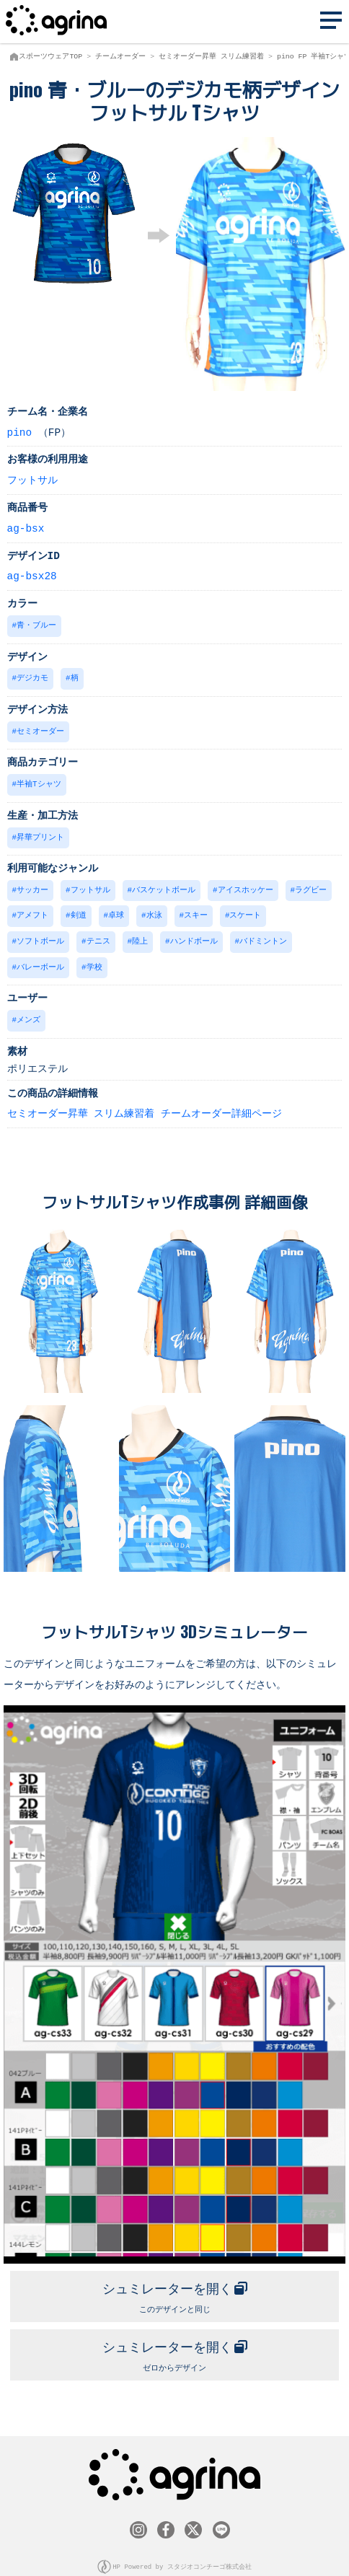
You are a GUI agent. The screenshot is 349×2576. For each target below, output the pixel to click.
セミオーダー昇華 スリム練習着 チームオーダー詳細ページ (144, 1105)
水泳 (154, 910)
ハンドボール (194, 935)
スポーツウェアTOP (50, 56)
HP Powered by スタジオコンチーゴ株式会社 (182, 2553)
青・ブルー (36, 624)
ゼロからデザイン (174, 2342)
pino (19, 432)
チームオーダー (120, 56)
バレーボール (40, 960)
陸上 (140, 935)
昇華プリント (40, 833)
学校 (94, 960)
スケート (245, 910)
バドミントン (263, 935)
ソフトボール (40, 935)
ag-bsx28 (32, 575)
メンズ (28, 1012)
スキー (196, 910)
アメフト (32, 910)
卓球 (116, 910)
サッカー (32, 885)
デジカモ (32, 676)
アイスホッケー (245, 885)
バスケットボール (163, 885)
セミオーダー (40, 729)
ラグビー (311, 885)
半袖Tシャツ (39, 780)
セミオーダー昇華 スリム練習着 (211, 56)
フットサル (32, 479)
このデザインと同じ (174, 2285)
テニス (98, 935)
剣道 (79, 910)
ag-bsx (26, 528)
